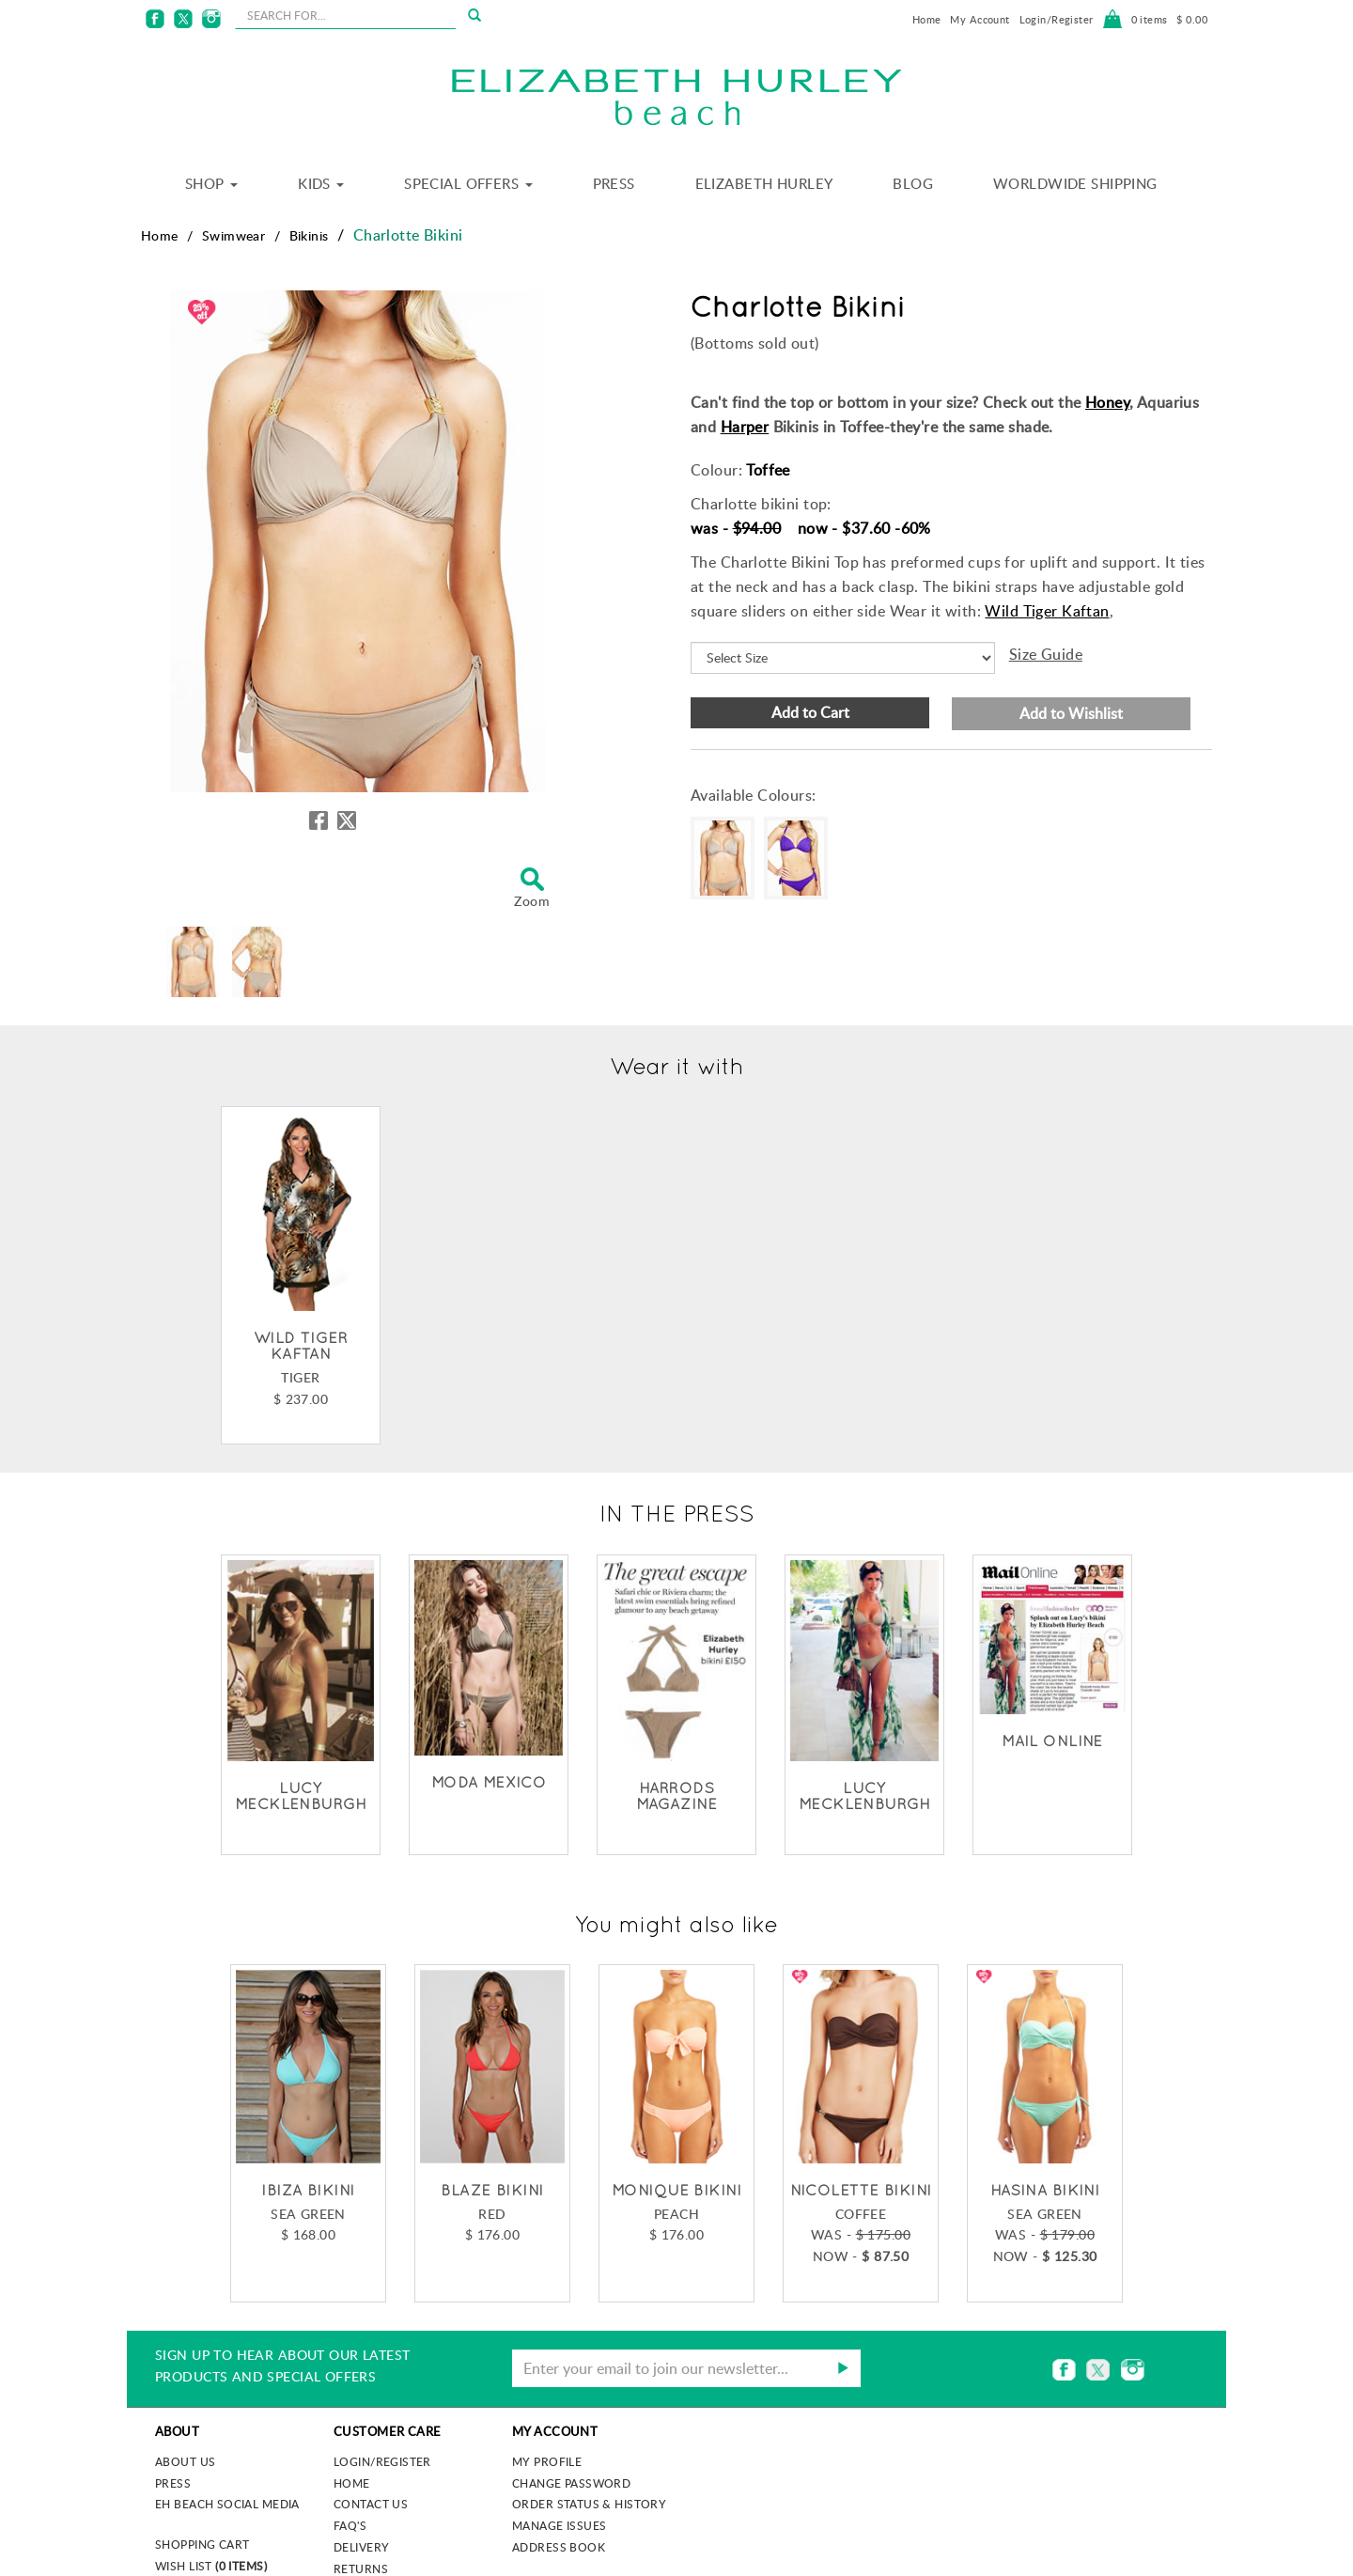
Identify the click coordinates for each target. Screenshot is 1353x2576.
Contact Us (371, 2503)
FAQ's (350, 2525)
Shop (211, 183)
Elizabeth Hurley (764, 183)
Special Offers (468, 183)
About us (185, 2461)
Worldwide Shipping (1075, 183)
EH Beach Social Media (227, 2503)
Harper (745, 426)
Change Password (571, 2482)
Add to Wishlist (1071, 713)
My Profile (547, 2461)
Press (614, 183)
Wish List (211, 2565)
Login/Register (1056, 19)
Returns (361, 2568)
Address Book (558, 2546)
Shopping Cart (202, 2544)
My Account (979, 19)
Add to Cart (810, 712)
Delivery (361, 2546)
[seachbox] (345, 15)
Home (926, 19)
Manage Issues (559, 2525)
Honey (1107, 402)
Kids (321, 183)
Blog (913, 183)
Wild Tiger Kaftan (1047, 611)
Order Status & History (589, 2503)
